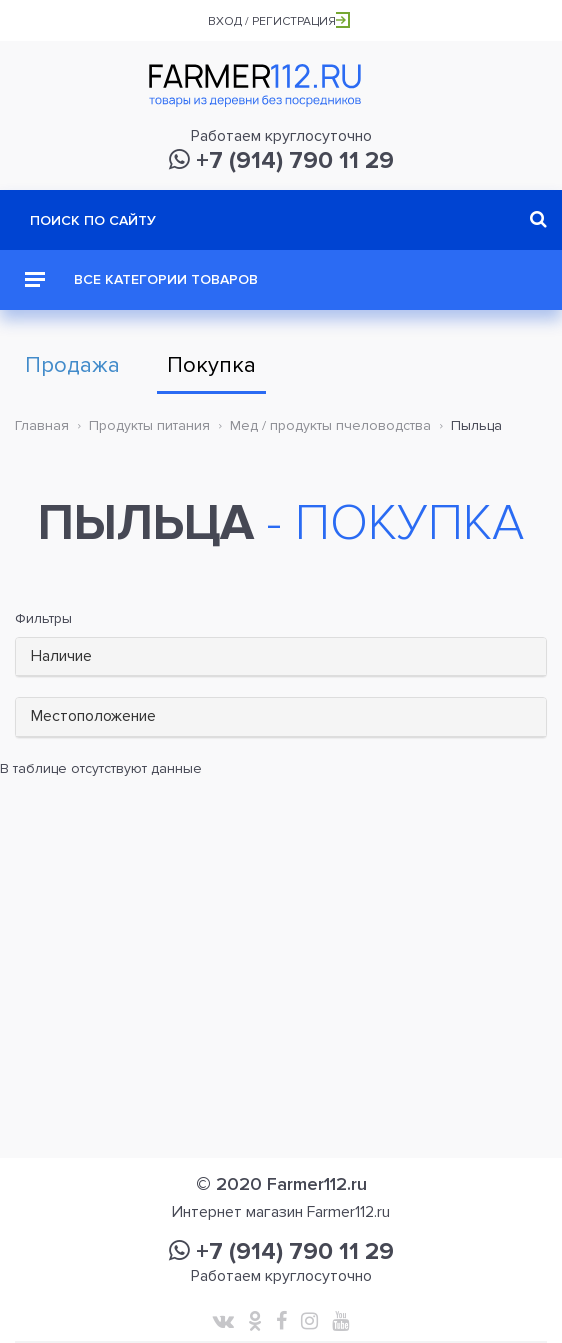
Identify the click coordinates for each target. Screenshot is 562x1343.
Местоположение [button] (93, 716)
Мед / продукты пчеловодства (330, 425)
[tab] (281, 657)
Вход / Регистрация (279, 21)
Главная (42, 425)
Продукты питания (149, 425)
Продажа (72, 365)
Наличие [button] (61, 656)
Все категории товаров (141, 279)
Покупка (211, 365)
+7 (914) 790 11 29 (281, 160)
